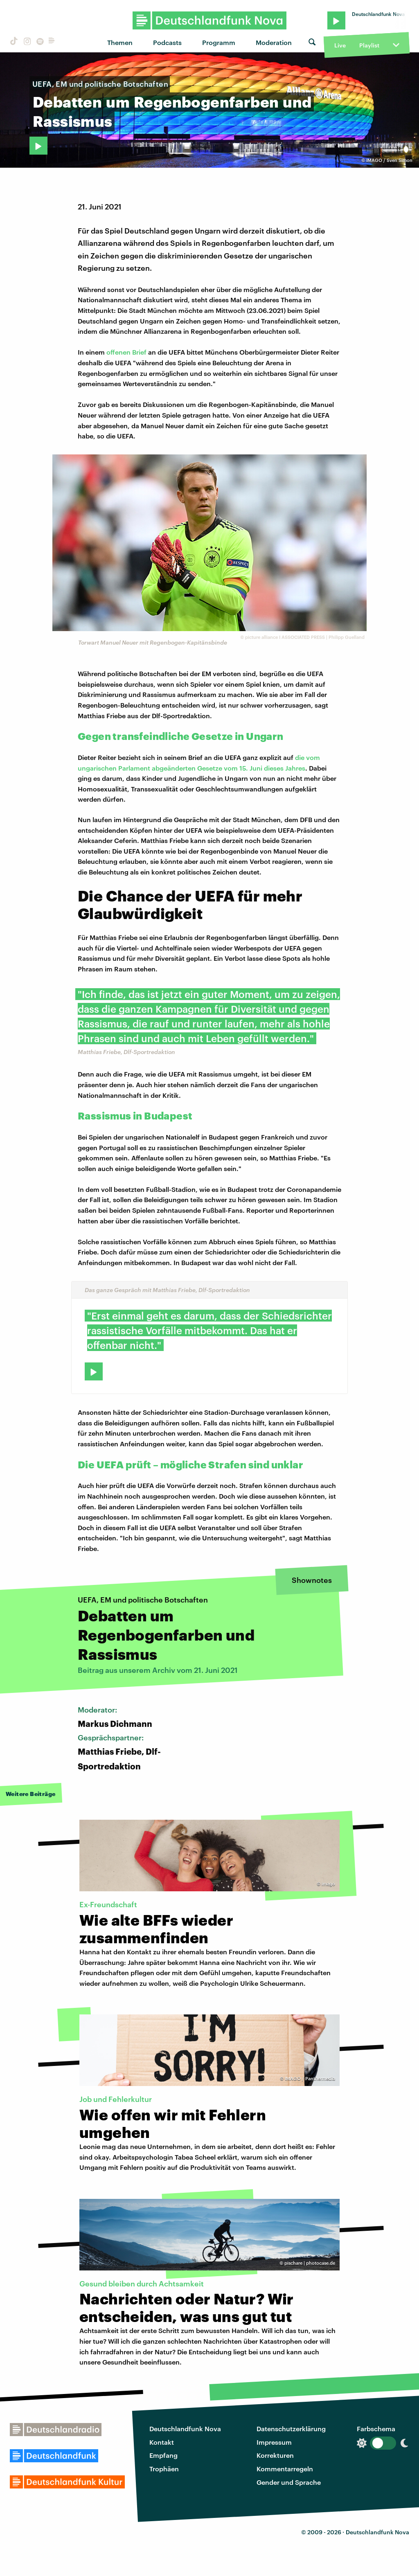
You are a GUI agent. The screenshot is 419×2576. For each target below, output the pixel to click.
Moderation (274, 42)
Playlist (369, 45)
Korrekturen (275, 2455)
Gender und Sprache (289, 2482)
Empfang (163, 2455)
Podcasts (167, 42)
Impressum (274, 2442)
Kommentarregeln (285, 2469)
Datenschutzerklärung (291, 2428)
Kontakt (161, 2442)
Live (340, 45)
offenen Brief (126, 352)
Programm (218, 42)
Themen (120, 42)
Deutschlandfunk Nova (185, 2428)
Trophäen (164, 2469)
